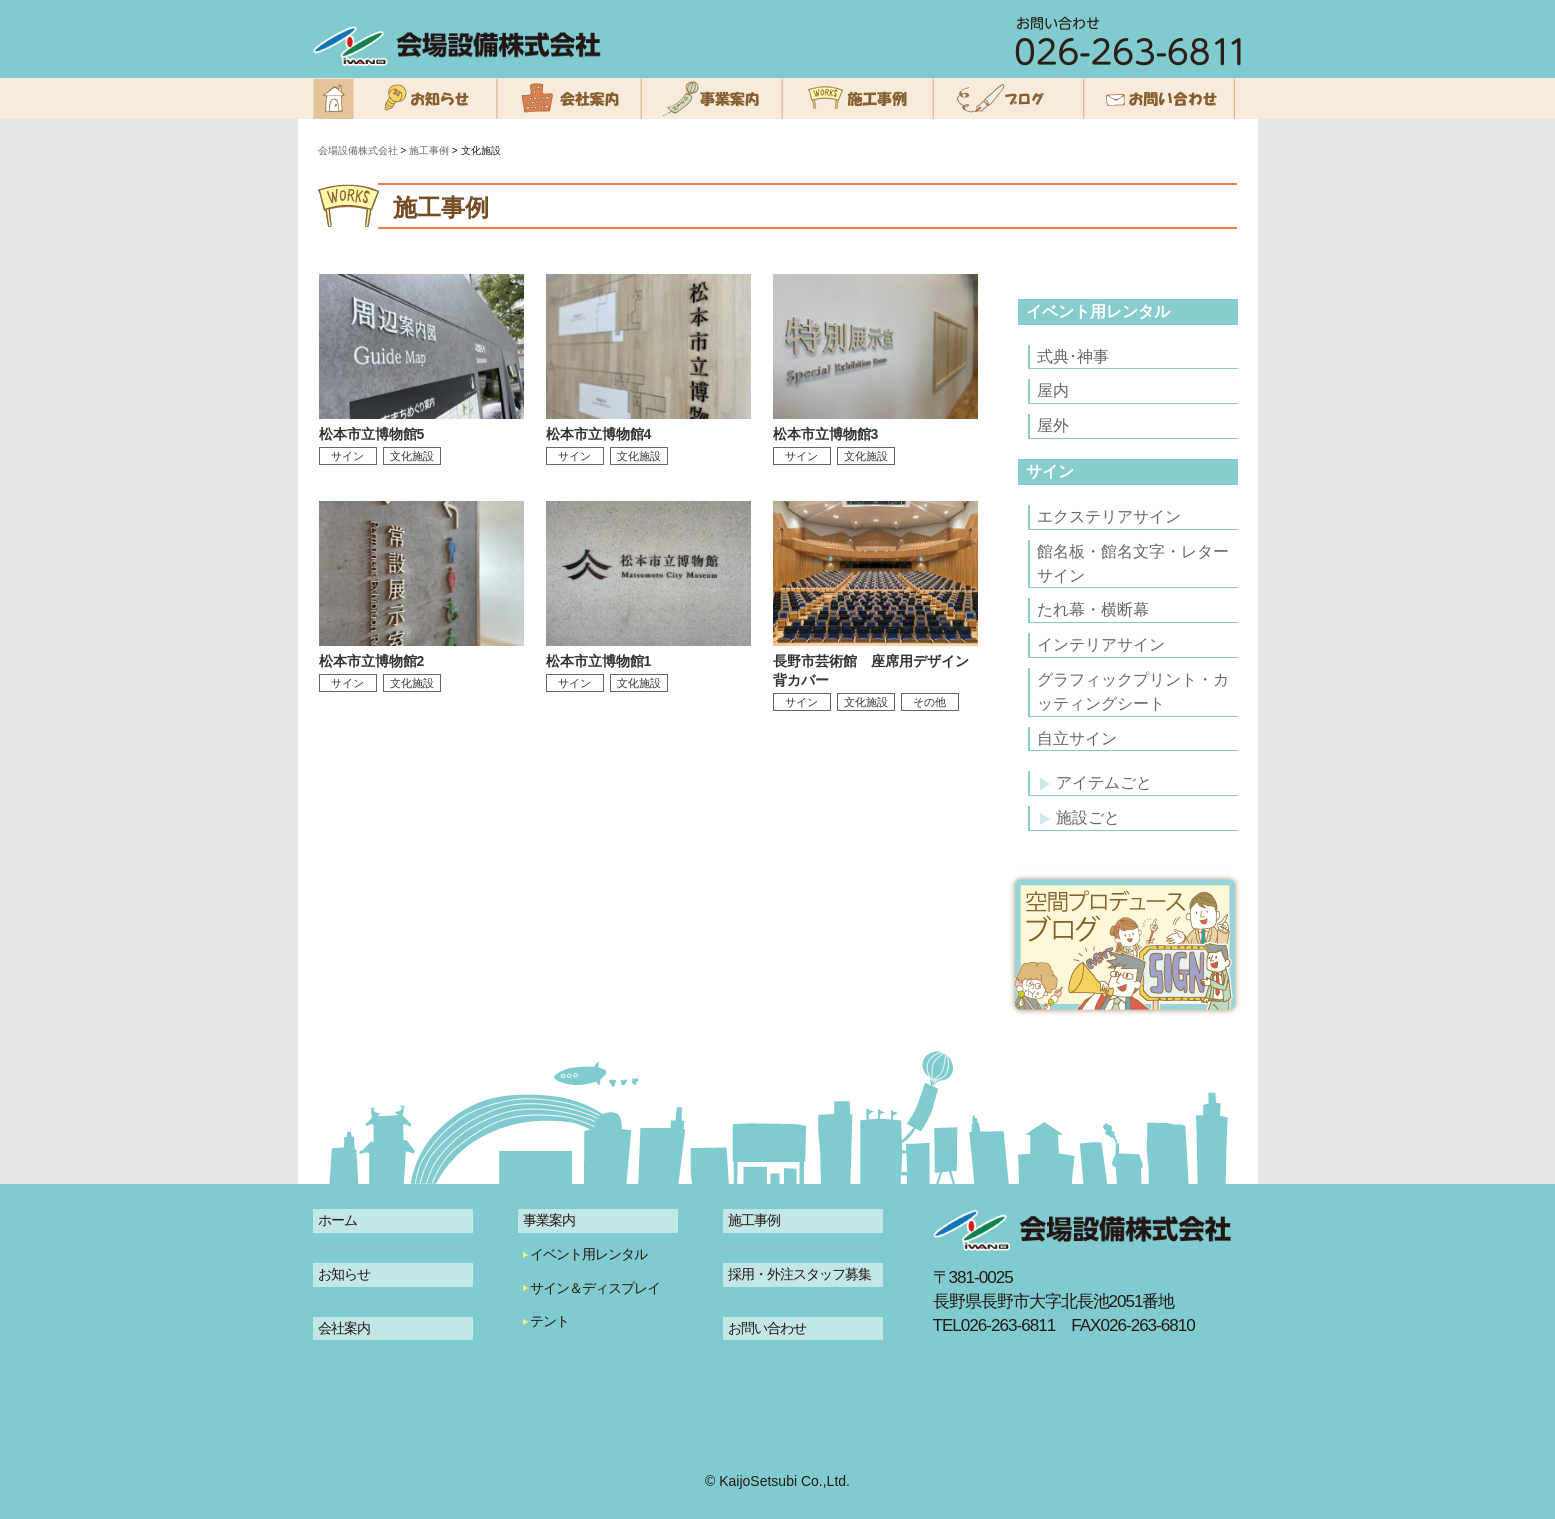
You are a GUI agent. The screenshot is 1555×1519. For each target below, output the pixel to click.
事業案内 (549, 1220)
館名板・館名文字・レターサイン (1133, 563)
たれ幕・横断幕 (1093, 609)
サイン (1050, 471)
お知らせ (344, 1274)
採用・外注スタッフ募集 (799, 1274)
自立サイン (1077, 738)
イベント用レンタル (1098, 311)
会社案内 (344, 1328)
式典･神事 (1073, 356)
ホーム (337, 1220)
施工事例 (754, 1220)
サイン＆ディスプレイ (595, 1288)
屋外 (1053, 425)
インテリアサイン (1101, 644)
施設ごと (1080, 817)
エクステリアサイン (1109, 516)
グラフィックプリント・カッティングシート (1133, 691)
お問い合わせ (767, 1328)
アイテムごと (1096, 782)
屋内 (1053, 390)
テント (549, 1321)
